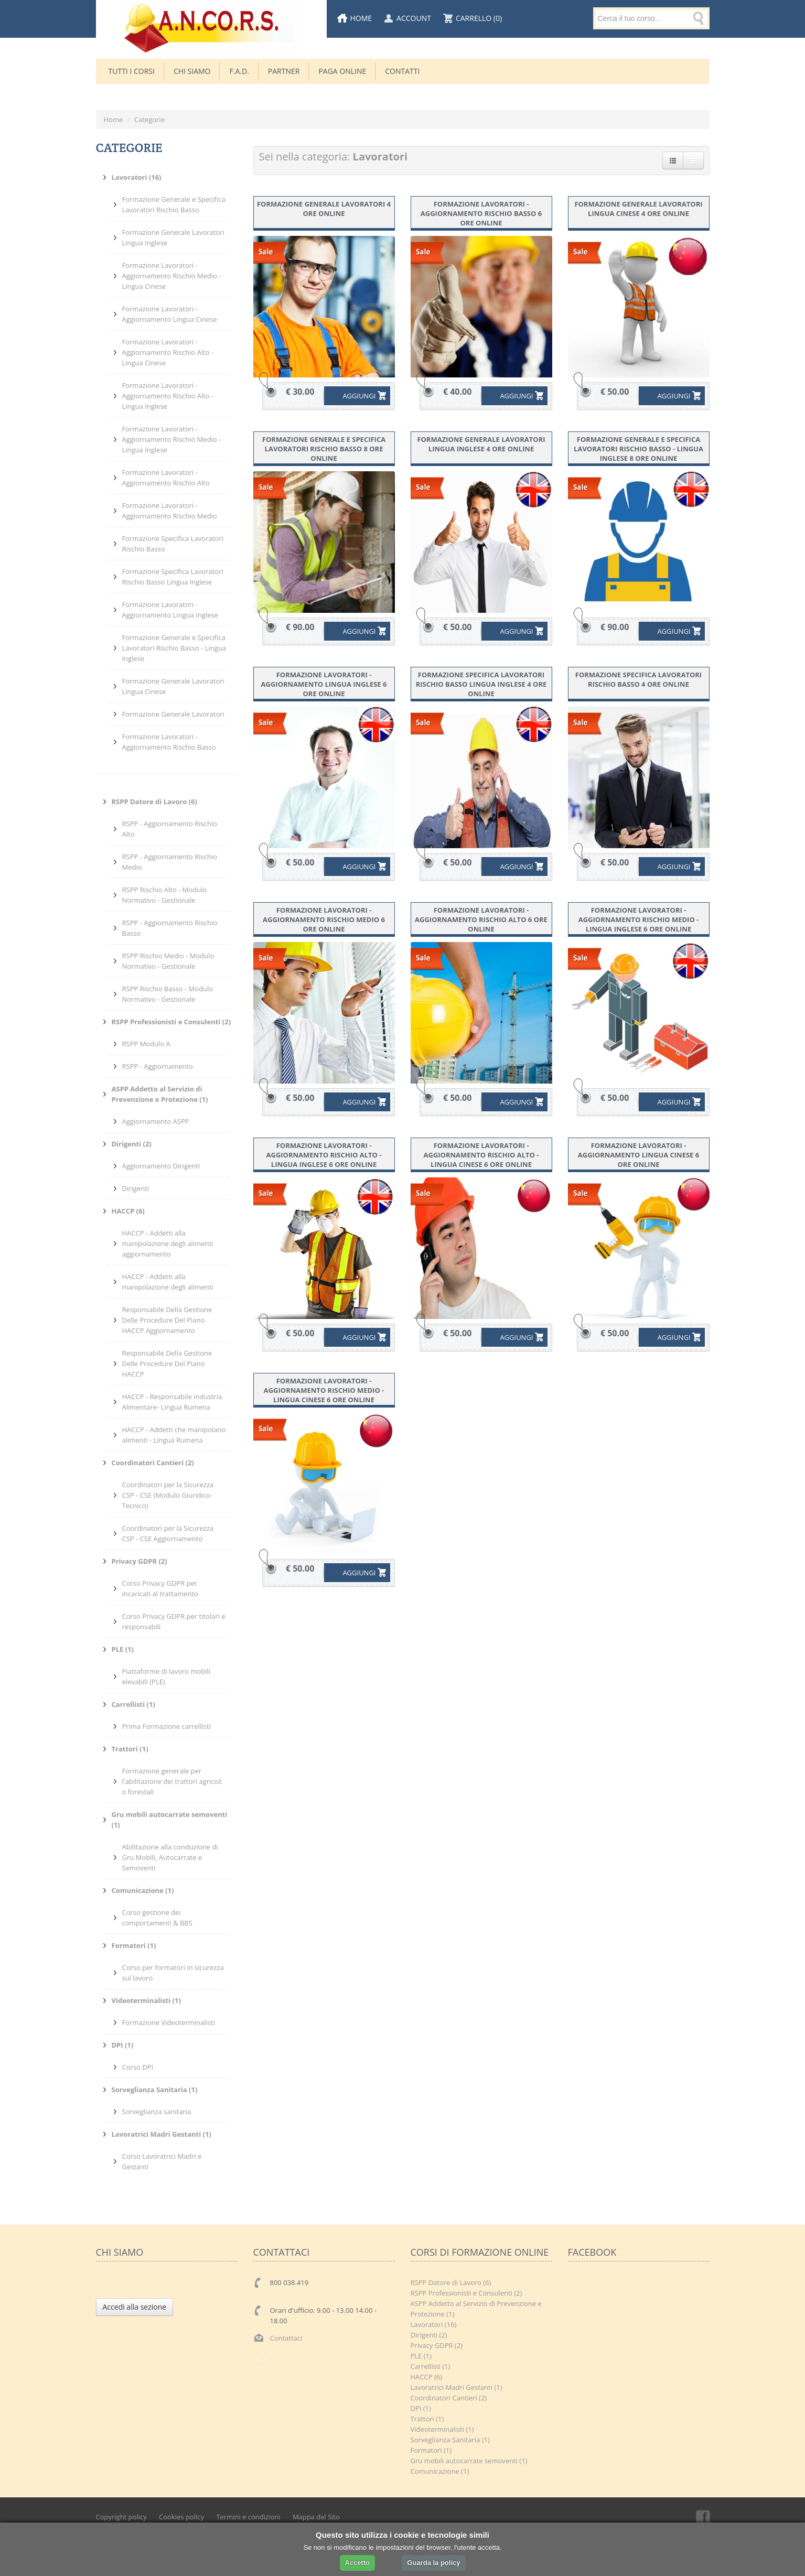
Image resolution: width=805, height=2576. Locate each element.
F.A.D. (239, 71)
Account (413, 18)
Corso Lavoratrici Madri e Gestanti (162, 2161)
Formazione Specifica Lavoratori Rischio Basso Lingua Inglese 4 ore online (481, 684)
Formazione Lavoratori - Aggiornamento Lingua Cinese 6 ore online (638, 1155)
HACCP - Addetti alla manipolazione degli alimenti (167, 1282)
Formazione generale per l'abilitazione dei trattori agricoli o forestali (172, 1781)
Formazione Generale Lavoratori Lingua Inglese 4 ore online (481, 444)
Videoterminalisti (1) (442, 2429)
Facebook (702, 2517)
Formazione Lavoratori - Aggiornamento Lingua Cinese (169, 314)
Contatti (402, 71)
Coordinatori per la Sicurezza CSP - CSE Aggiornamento (167, 1533)
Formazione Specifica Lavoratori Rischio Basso (172, 544)
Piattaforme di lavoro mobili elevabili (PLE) (166, 1676)
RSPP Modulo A (146, 1043)
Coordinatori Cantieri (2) (449, 2397)
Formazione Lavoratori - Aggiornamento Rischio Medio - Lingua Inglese (171, 439)
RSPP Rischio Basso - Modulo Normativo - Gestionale (167, 994)
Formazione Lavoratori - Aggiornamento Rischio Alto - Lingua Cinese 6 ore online (481, 1155)
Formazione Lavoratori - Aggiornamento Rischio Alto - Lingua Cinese (168, 352)
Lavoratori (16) (434, 2324)
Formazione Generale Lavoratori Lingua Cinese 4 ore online (638, 208)
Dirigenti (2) (429, 2335)
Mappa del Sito (316, 2516)
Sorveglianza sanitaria (156, 2111)
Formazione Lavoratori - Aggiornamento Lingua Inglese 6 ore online (324, 684)
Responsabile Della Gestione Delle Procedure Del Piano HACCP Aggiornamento (167, 1320)
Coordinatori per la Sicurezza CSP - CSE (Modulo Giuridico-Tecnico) (167, 1495)
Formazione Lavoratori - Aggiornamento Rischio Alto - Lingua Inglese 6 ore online (324, 1155)
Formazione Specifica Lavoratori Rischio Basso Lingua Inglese (172, 577)
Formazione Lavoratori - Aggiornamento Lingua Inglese (170, 610)
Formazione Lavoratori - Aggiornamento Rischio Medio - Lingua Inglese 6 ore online (638, 919)
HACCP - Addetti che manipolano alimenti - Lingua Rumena (174, 1435)
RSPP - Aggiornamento (157, 1066)
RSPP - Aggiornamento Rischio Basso (170, 928)
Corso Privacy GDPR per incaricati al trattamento (160, 1588)
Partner (284, 71)
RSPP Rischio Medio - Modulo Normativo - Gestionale (168, 961)
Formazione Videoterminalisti (169, 2022)
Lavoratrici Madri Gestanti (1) (456, 2387)
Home (361, 18)
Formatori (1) (431, 2450)
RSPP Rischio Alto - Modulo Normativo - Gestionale (164, 895)
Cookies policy (181, 2516)
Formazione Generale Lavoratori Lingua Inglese (173, 237)
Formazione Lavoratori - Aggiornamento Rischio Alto (166, 478)
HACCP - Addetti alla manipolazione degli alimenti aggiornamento (167, 1243)
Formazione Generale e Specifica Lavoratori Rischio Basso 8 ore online (323, 449)
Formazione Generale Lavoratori (173, 714)
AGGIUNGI (351, 396)
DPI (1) (421, 2408)
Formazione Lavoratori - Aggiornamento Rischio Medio (169, 511)
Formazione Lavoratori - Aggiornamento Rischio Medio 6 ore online (324, 919)
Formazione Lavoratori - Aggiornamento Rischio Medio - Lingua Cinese (171, 276)
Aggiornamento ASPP (155, 1121)
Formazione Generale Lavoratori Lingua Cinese (173, 686)
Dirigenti (135, 1188)
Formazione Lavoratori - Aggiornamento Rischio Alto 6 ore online (481, 919)
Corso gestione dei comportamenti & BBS (157, 1918)
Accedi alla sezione (135, 2307)
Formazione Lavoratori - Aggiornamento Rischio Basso (169, 742)
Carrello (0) (479, 18)
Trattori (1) (427, 2418)
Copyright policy (121, 2516)
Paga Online (342, 71)
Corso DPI (138, 2067)
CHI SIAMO (192, 71)
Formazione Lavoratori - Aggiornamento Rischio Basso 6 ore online (481, 213)
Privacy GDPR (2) (437, 2345)
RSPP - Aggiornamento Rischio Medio (170, 862)
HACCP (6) (426, 2377)
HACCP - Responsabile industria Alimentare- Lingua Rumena (172, 1402)
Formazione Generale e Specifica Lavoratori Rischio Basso (174, 204)
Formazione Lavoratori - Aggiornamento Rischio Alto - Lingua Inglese (168, 396)
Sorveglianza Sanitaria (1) (450, 2439)
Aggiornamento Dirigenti (161, 1166)
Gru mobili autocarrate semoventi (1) (469, 2460)
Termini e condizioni (248, 2516)
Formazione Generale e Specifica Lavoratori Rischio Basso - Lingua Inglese (174, 648)
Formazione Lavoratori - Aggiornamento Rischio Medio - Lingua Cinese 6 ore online (324, 1390)
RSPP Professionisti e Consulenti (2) (466, 2293)
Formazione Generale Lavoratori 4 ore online (324, 208)
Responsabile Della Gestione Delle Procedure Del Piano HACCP (167, 1363)
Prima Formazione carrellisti (166, 1726)
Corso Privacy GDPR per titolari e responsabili (174, 1621)
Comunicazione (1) (440, 2471)
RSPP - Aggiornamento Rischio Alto (170, 829)
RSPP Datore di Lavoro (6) (451, 2282)
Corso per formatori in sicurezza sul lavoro (173, 1973)
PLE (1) (421, 2356)
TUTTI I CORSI (132, 71)
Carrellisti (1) (430, 2366)
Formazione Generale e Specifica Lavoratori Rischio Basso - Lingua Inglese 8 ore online (638, 449)
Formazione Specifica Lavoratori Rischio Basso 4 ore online (638, 679)
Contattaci (286, 2338)
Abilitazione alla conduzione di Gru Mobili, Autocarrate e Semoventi (170, 1857)
